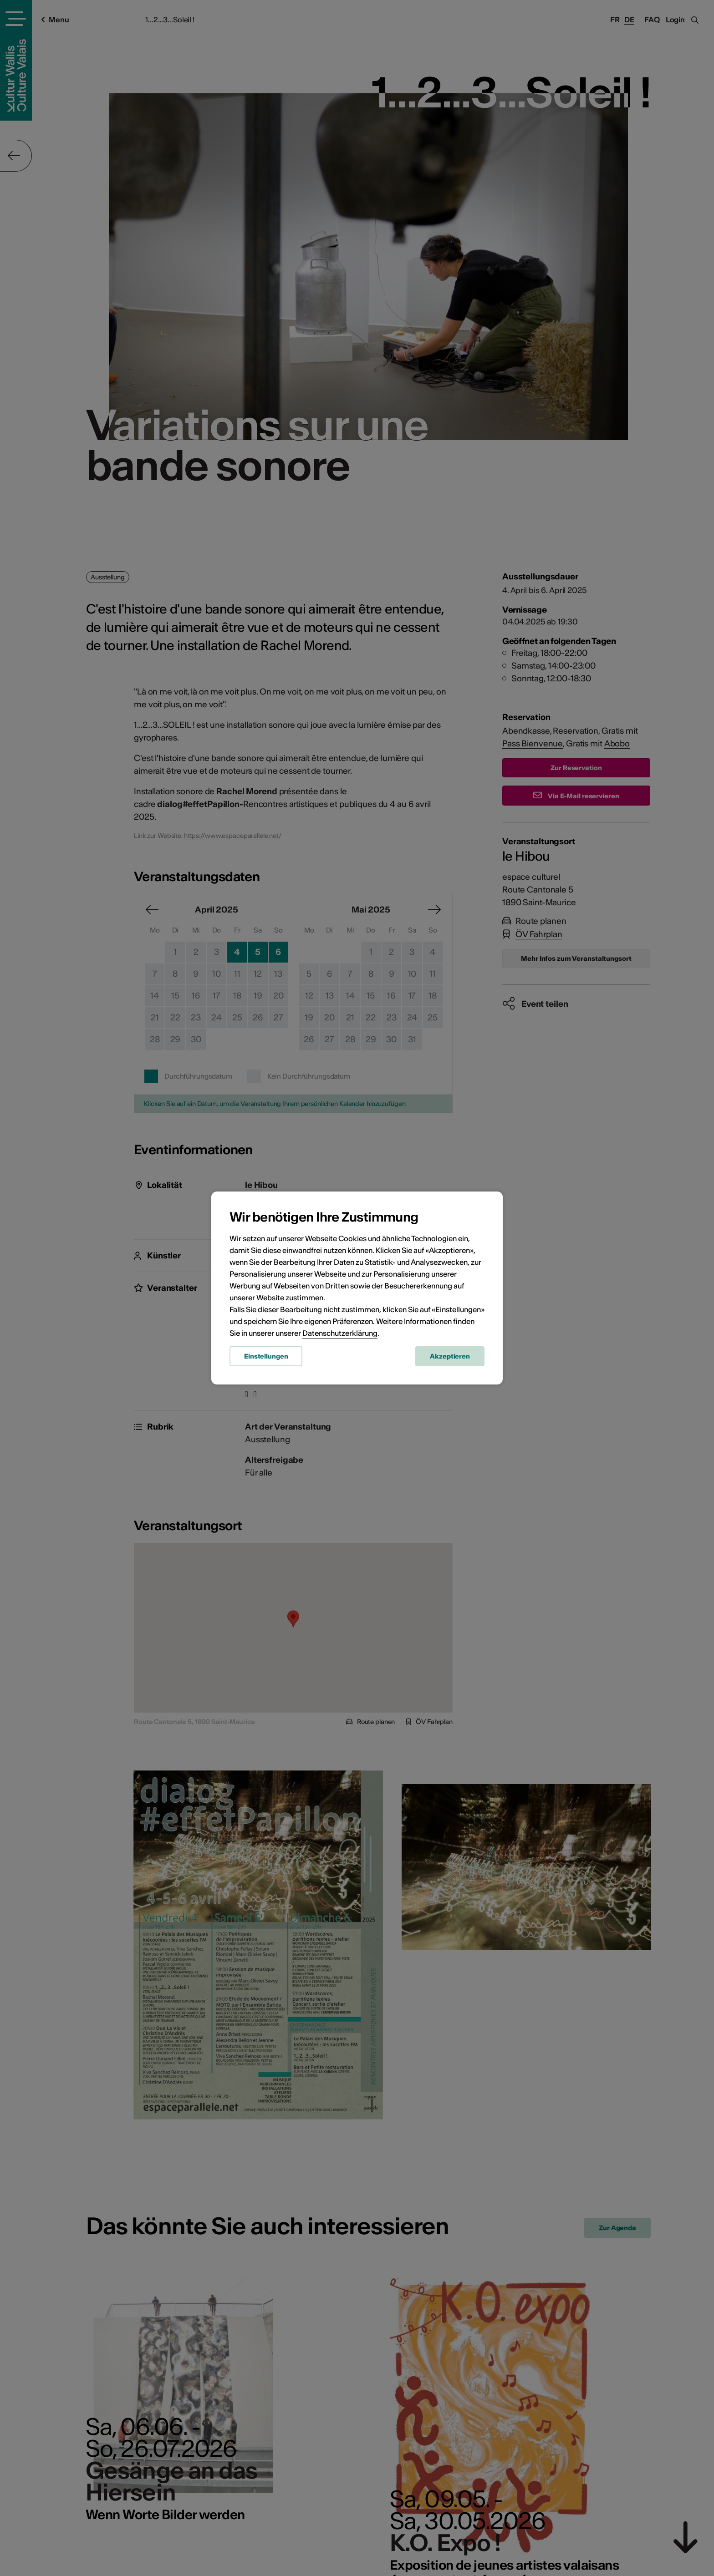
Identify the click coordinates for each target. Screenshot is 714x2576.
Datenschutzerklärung (339, 1333)
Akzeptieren (450, 1356)
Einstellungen (266, 1356)
